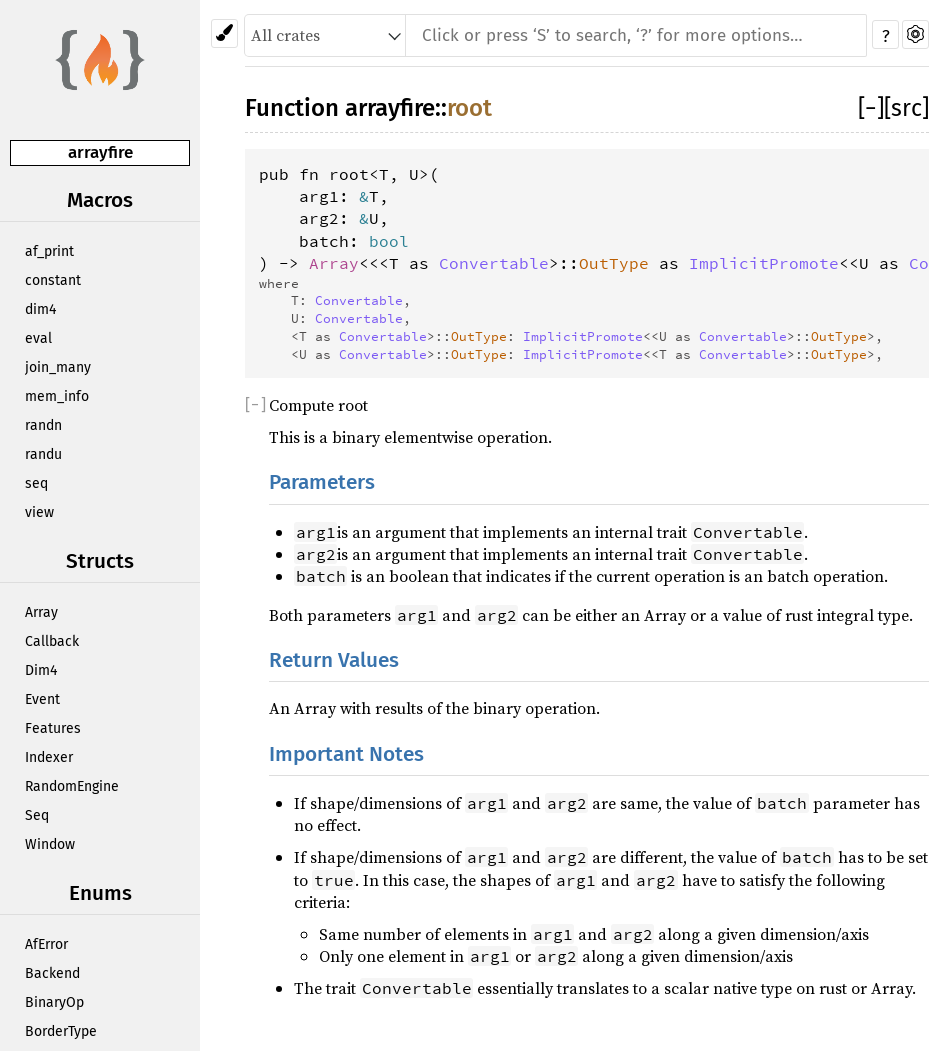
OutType (614, 263)
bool (389, 241)
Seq (37, 815)
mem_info (57, 396)
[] (871, 108)
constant (53, 280)
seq (36, 483)
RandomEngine (72, 786)
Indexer (49, 757)
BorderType (61, 1031)
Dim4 (41, 670)
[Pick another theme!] (224, 33)
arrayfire (100, 152)
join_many (58, 367)
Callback (52, 641)
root (469, 108)
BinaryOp (54, 1002)
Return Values (334, 660)
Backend (52, 973)
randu (43, 454)
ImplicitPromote (764, 263)
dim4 (40, 309)
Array (41, 612)
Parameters (322, 482)
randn (43, 425)
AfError (46, 944)
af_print (49, 251)
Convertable (494, 263)
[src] (906, 108)
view (39, 512)
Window (50, 844)
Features (53, 728)
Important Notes (346, 754)
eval (38, 338)
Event (42, 699)
